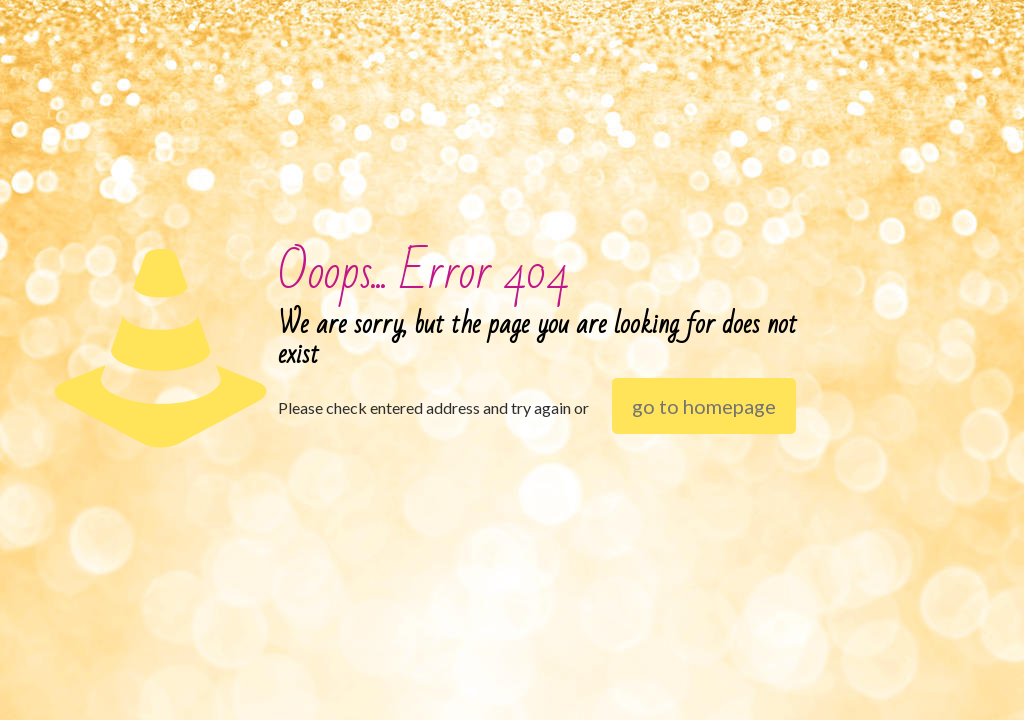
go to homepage (704, 406)
